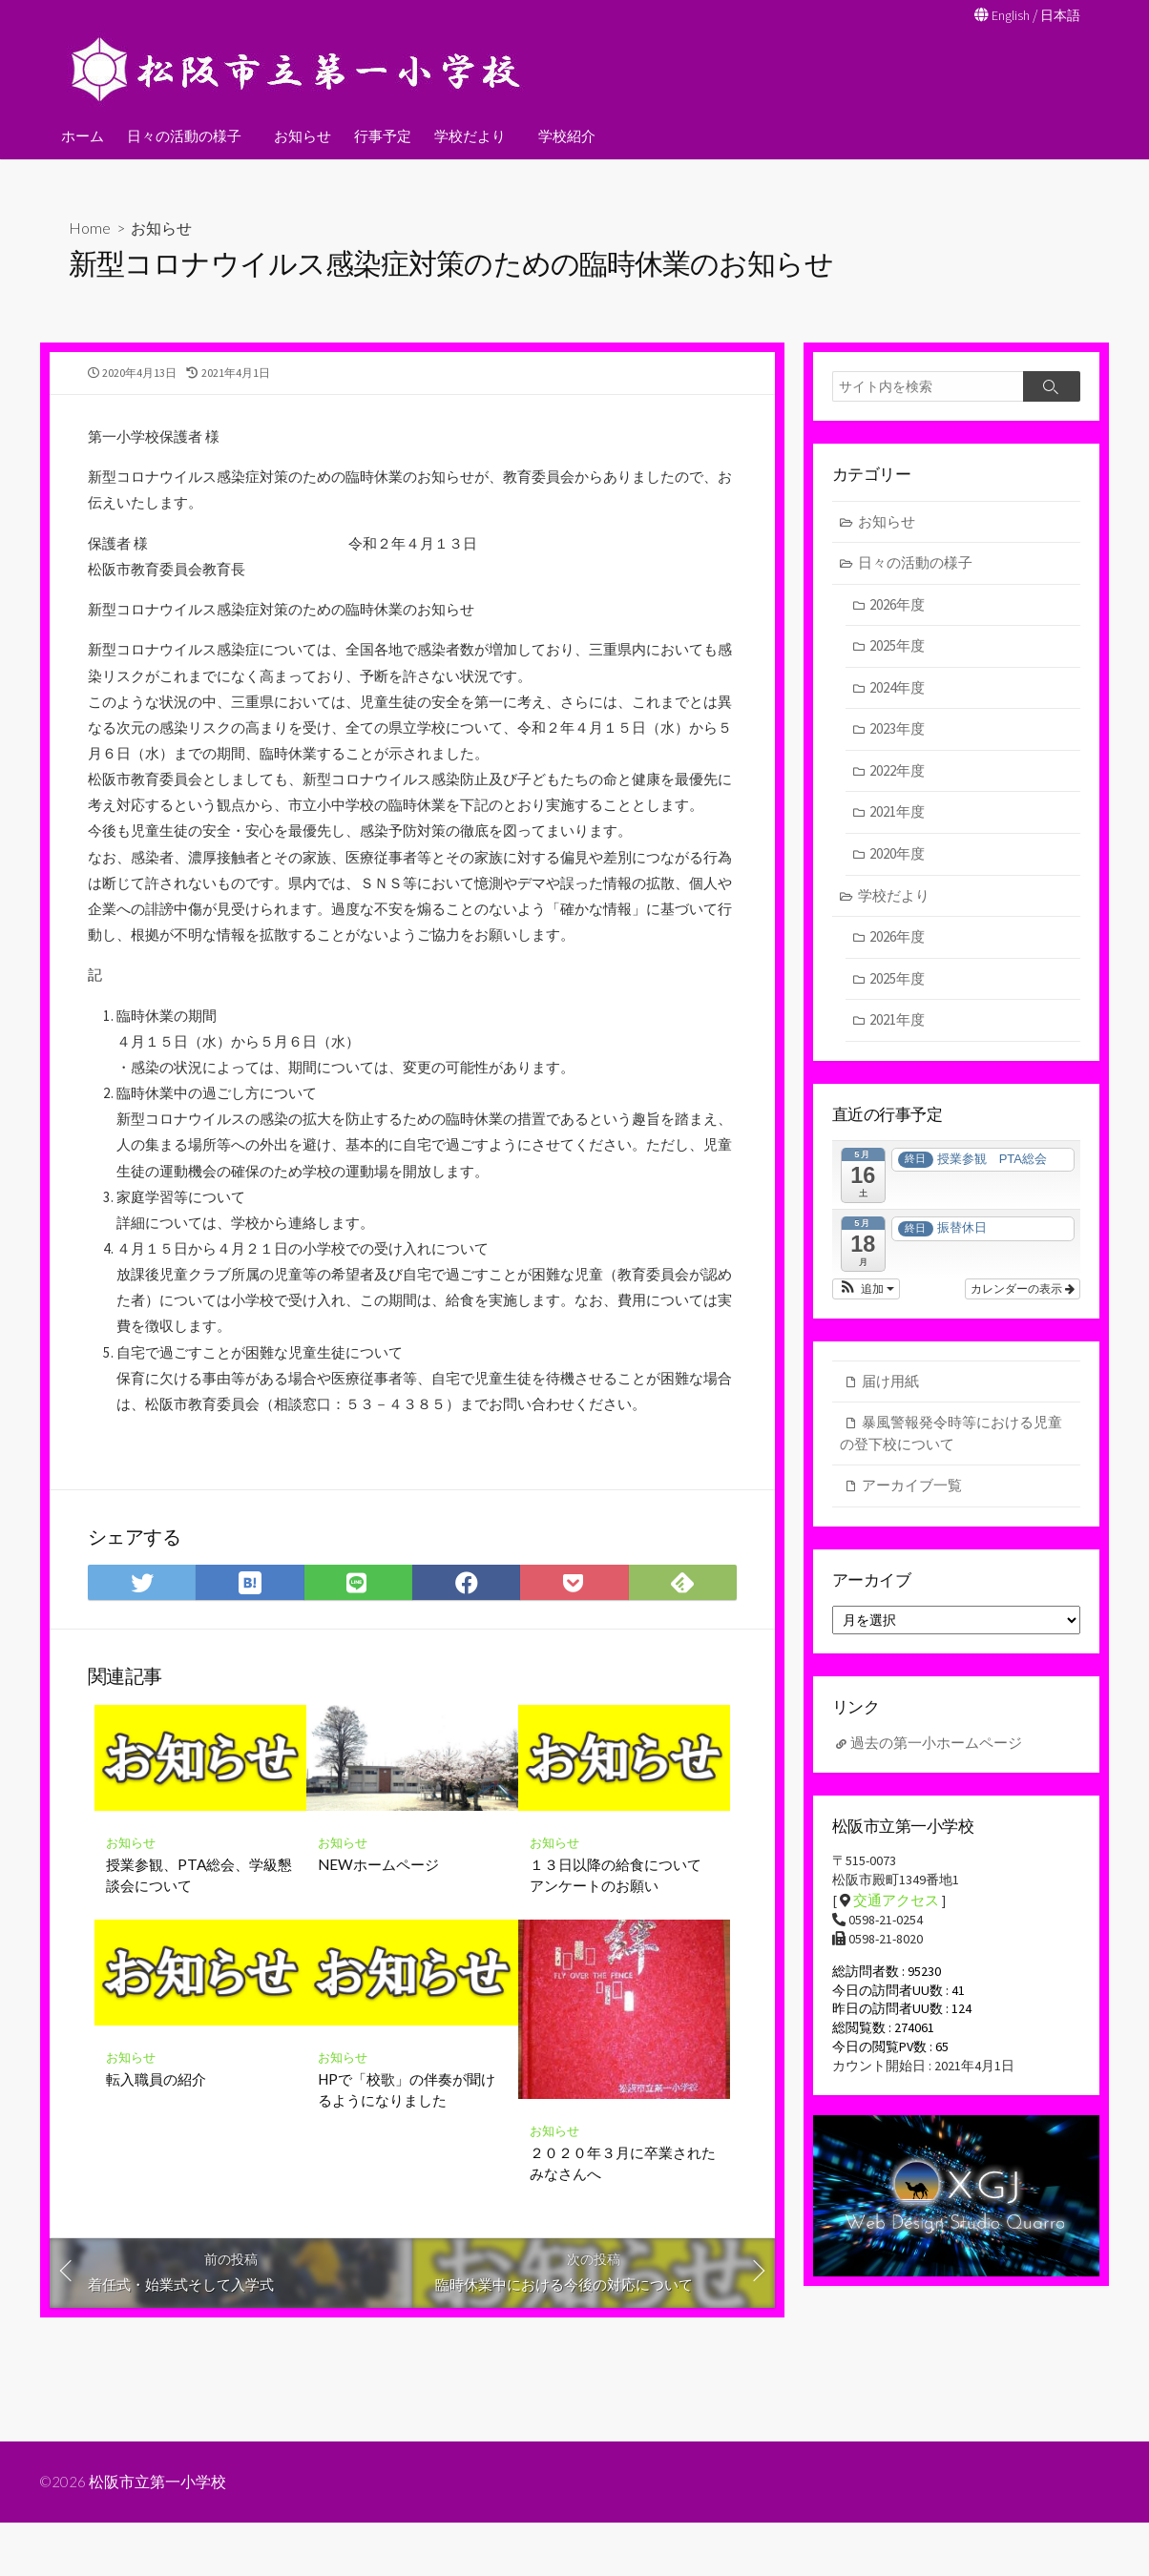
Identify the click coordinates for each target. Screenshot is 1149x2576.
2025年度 (898, 650)
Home (90, 227)
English (1006, 15)
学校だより (467, 134)
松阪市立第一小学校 (159, 2535)
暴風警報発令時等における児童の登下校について (951, 1440)
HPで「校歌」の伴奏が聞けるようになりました (406, 2226)
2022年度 (898, 774)
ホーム (82, 134)
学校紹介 (561, 134)
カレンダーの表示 (1023, 1294)
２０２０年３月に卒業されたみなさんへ (623, 2299)
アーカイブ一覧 (912, 1492)
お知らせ (299, 134)
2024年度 (898, 691)
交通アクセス (896, 1915)
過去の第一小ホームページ (936, 1755)
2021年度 (898, 816)
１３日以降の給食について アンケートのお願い (623, 2011)
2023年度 (898, 733)
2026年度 (898, 608)
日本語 (1058, 15)
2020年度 (898, 857)
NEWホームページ (378, 2000)
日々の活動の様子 (184, 134)
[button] (866, 1294)
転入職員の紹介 (156, 2215)
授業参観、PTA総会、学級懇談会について (199, 2011)
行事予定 (379, 134)
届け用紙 (890, 1387)
